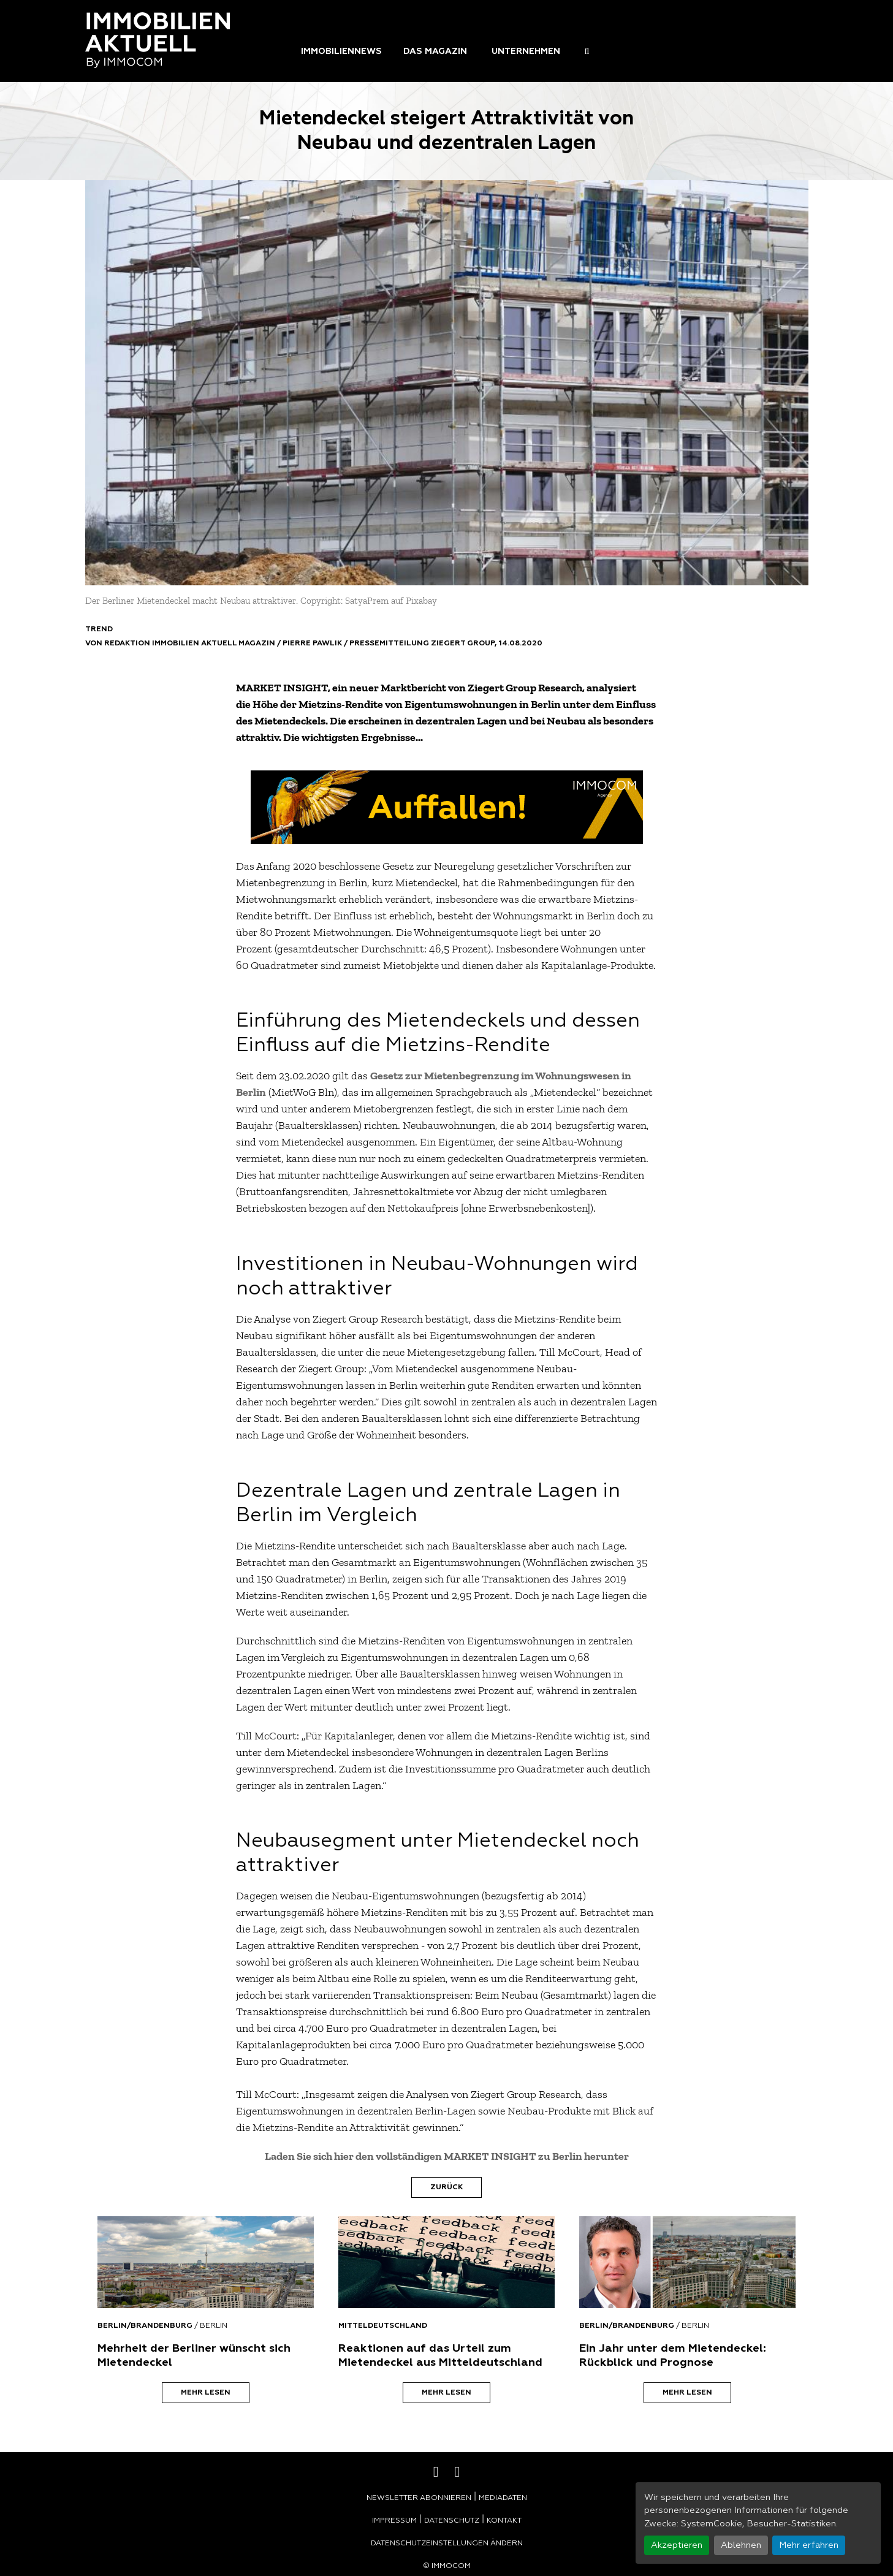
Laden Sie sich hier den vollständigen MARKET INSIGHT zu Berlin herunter (447, 2156)
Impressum (394, 2521)
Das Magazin (435, 51)
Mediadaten (503, 2498)
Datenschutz (451, 2521)
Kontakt (504, 2521)
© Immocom (447, 2566)
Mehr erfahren (808, 2545)
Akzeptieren (676, 2545)
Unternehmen (526, 51)
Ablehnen (741, 2545)
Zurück (446, 2187)
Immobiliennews (341, 51)
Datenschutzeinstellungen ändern (447, 2543)
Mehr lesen (205, 2392)
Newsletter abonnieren (419, 2498)
